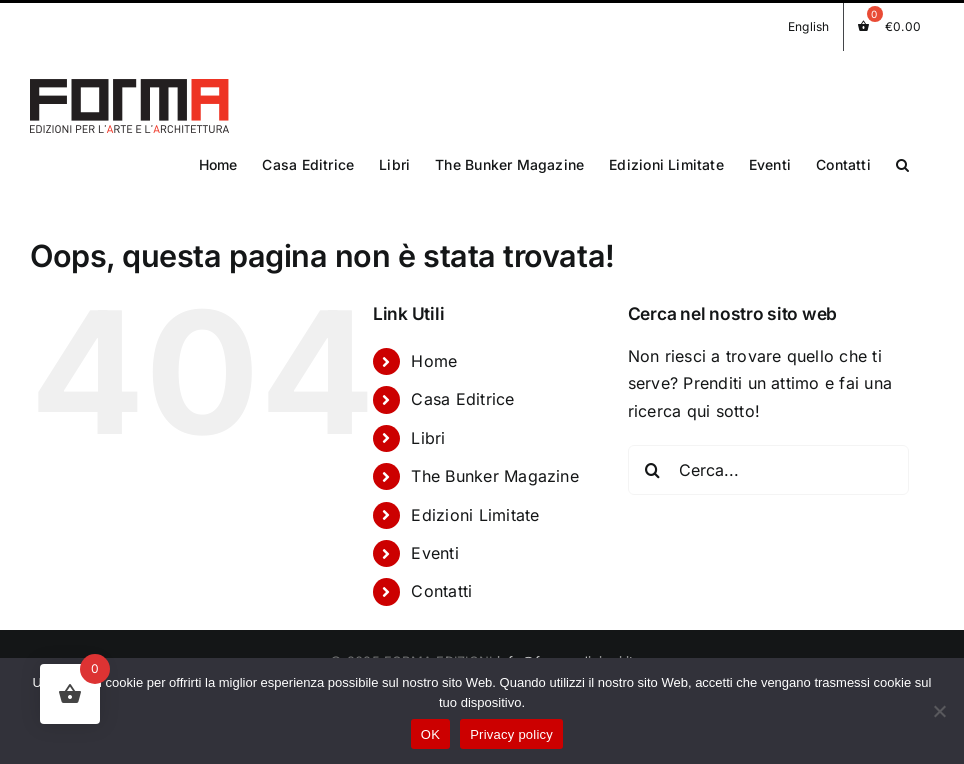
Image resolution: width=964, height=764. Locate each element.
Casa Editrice (462, 391)
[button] (902, 163)
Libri (428, 430)
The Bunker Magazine (495, 468)
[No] (939, 711)
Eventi (434, 545)
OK (430, 734)
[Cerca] (653, 462)
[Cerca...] (768, 462)
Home (434, 353)
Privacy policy (511, 734)
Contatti (441, 583)
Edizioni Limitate (475, 506)
